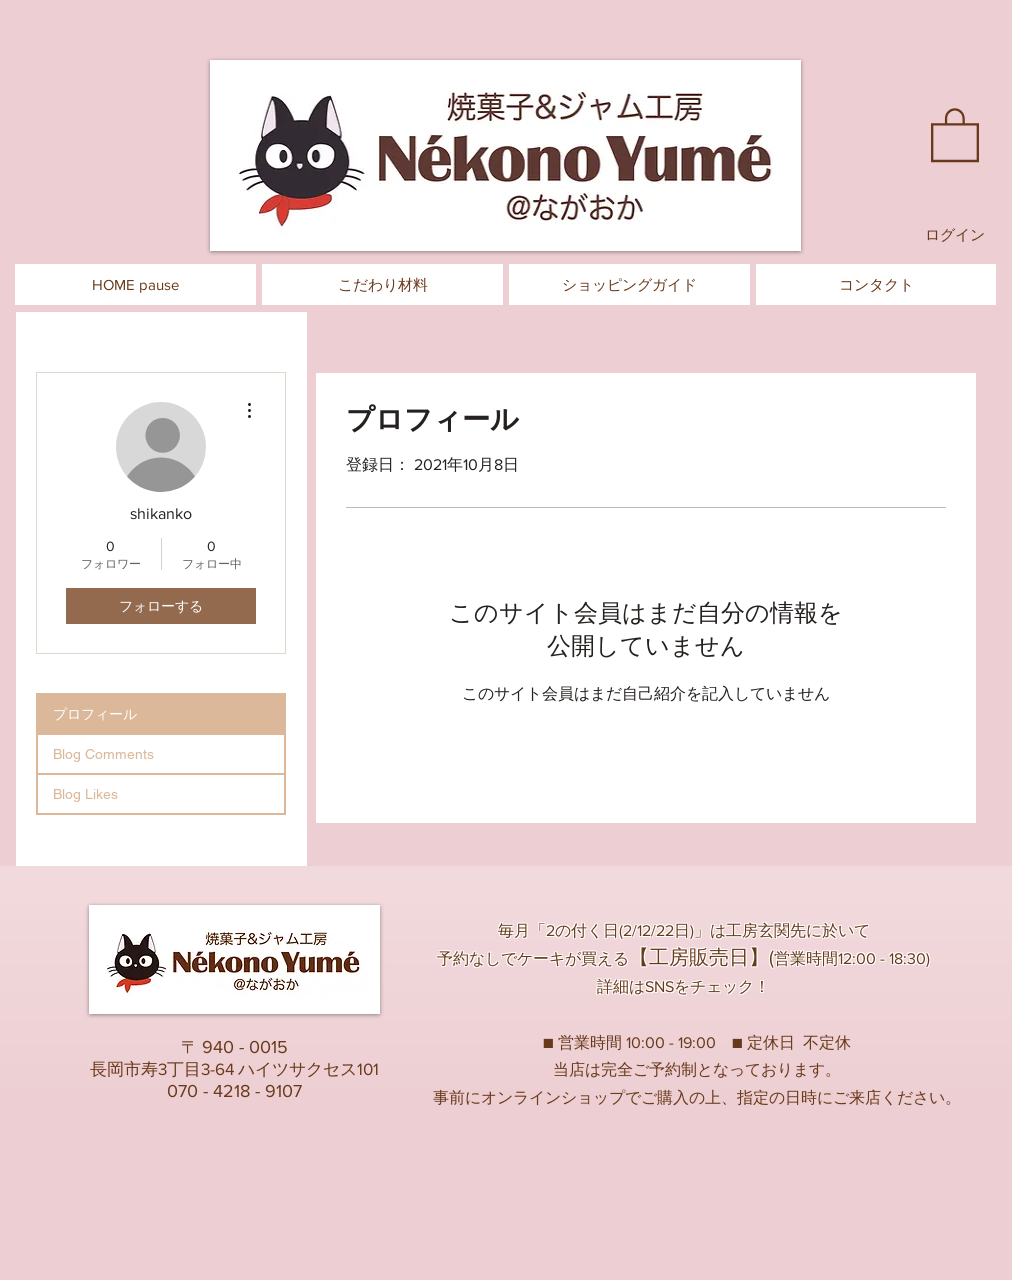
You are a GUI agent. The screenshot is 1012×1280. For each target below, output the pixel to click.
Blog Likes (85, 794)
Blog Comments (103, 754)
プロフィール (95, 714)
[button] (955, 133)
